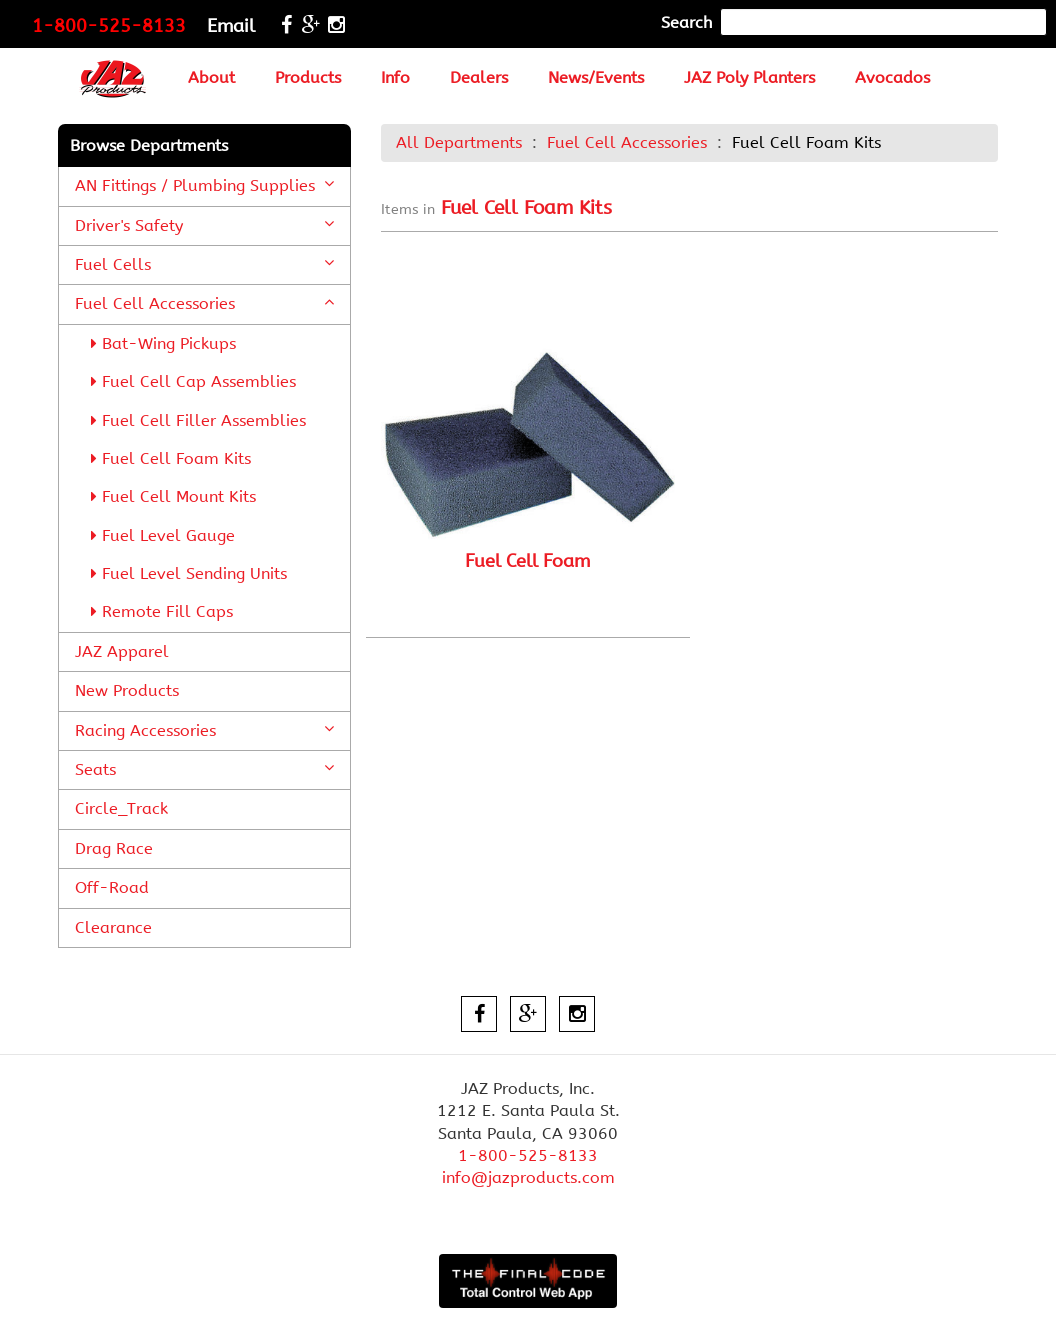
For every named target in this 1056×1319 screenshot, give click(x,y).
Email (231, 26)
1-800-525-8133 (109, 26)
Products (308, 77)
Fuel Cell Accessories (204, 303)
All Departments (459, 142)
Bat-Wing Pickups (163, 343)
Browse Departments (149, 145)
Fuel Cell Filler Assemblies (198, 420)
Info (395, 77)
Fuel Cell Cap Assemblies (193, 381)
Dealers (479, 77)
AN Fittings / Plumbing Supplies (204, 185)
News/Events (596, 77)
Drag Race (114, 848)
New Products (127, 690)
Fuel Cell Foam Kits (171, 458)
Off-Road (112, 887)
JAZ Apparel (122, 651)
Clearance (113, 927)
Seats (204, 769)
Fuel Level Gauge (163, 535)
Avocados (892, 77)
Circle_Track (121, 808)
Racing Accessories (204, 730)
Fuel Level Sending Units (189, 573)
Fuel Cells (204, 264)
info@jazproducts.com (528, 1177)
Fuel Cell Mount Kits (173, 496)
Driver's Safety (204, 225)
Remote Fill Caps (162, 611)
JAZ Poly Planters (749, 77)
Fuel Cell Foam (527, 561)
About (211, 77)
